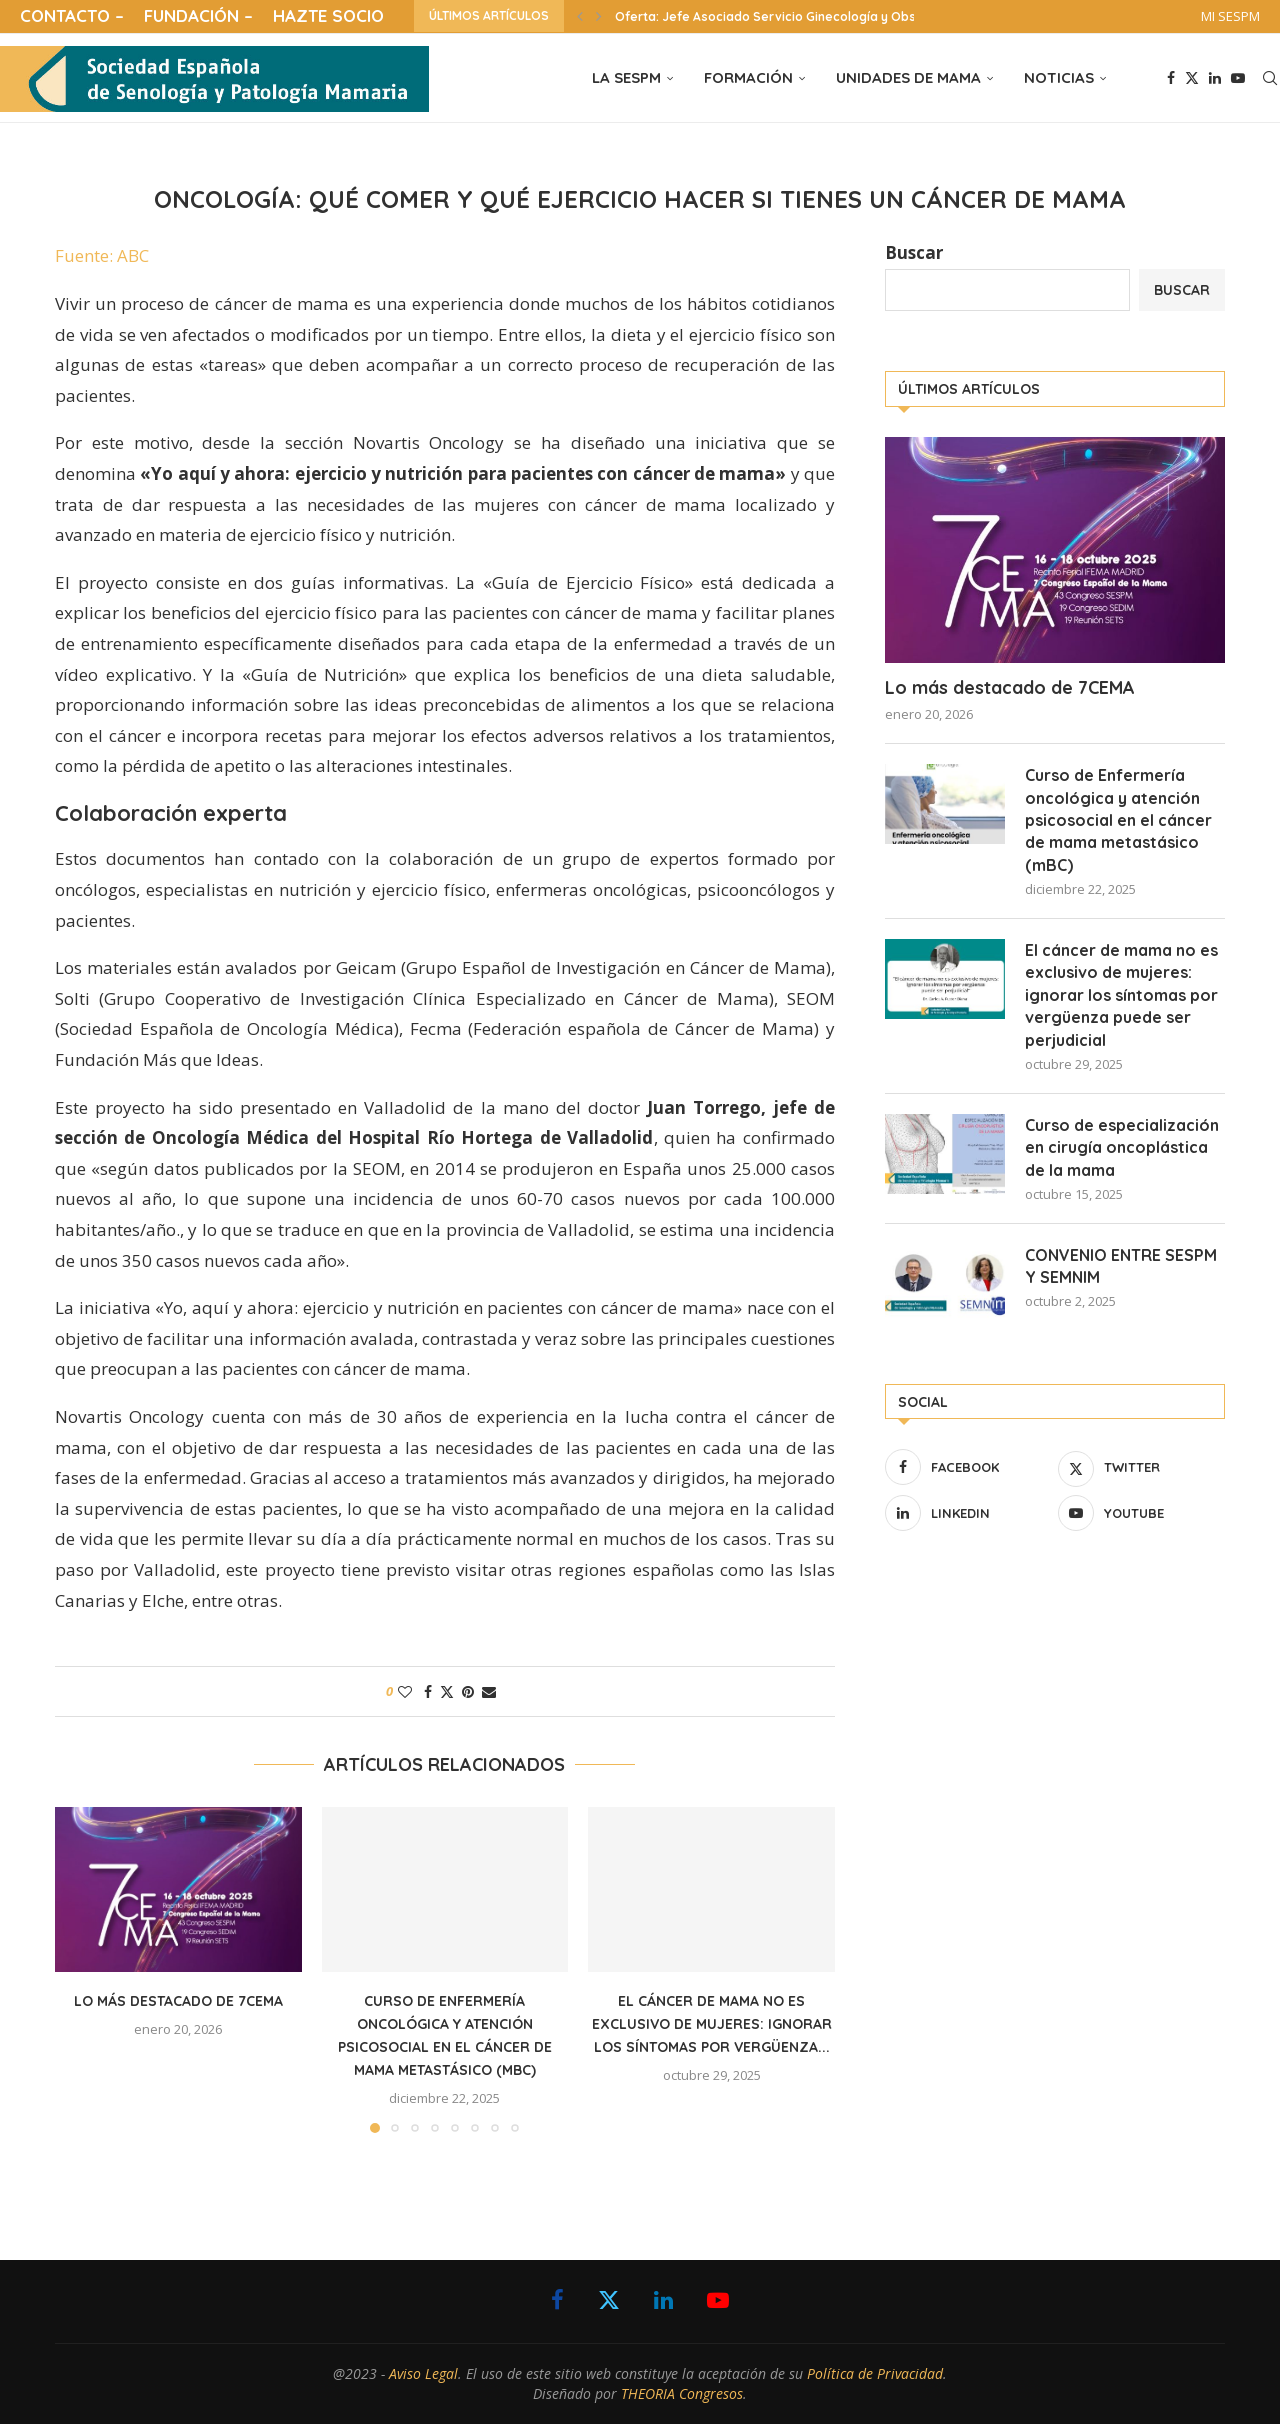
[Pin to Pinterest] (468, 1691)
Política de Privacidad (875, 2373)
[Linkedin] (1215, 78)
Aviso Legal (423, 2373)
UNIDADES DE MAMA (908, 77)
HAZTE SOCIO (328, 15)
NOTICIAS (1059, 77)
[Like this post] (405, 1691)
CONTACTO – (72, 15)
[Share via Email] (489, 1691)
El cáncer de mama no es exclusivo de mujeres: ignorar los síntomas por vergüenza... (712, 2024)
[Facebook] (1171, 78)
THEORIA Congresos (682, 2393)
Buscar (914, 252)
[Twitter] (1192, 78)
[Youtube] (1238, 78)
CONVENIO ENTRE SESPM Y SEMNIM (1121, 1266)
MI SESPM (1230, 16)
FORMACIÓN (748, 77)
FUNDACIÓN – (198, 15)
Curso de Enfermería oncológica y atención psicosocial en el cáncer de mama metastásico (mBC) (1118, 820)
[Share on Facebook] (428, 1691)
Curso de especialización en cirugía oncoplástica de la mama (1122, 1147)
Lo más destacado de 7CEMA (178, 2001)
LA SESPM (626, 77)
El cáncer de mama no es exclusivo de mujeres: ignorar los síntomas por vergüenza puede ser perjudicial (1121, 995)
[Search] (1270, 78)
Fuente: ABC (102, 255)
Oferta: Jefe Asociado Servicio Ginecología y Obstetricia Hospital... (818, 16)
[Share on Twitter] (447, 1691)
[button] (580, 16)
